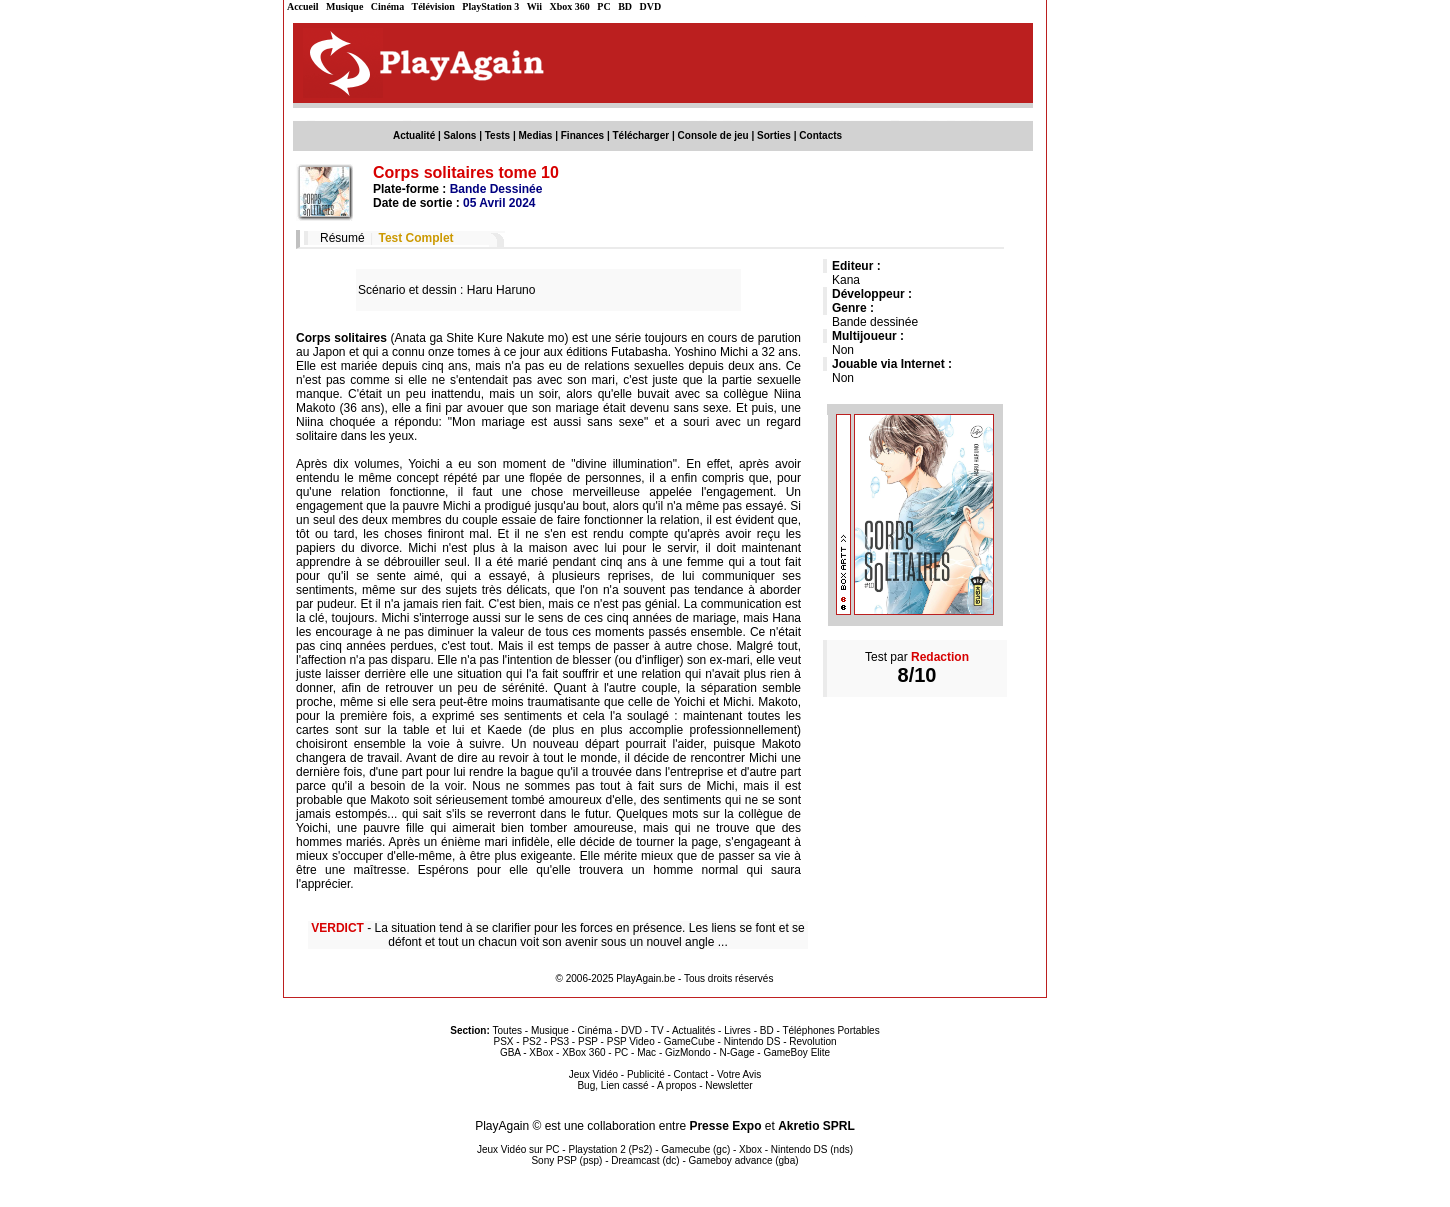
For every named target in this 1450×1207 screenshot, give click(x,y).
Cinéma (387, 6)
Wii (534, 6)
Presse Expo (725, 1126)
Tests (497, 135)
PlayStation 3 (490, 6)
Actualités (693, 1030)
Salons (460, 135)
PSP (588, 1041)
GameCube (689, 1041)
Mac (646, 1052)
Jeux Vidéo (593, 1074)
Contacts (820, 135)
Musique (344, 6)
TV (657, 1030)
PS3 (559, 1041)
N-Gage (736, 1052)
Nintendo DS (752, 1041)
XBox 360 (583, 1052)
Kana (846, 280)
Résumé (342, 238)
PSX (503, 1041)
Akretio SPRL (816, 1126)
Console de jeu (713, 135)
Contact (691, 1074)
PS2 (531, 1041)
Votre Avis (739, 1074)
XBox (541, 1052)
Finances (582, 135)
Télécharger (640, 135)
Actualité (414, 135)
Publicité (646, 1074)
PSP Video (631, 1041)
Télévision (433, 6)
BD (625, 6)
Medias (536, 135)
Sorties (774, 135)
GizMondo (688, 1052)
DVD (651, 6)
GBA (510, 1052)
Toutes (507, 1030)
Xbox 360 (570, 6)
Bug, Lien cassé (612, 1085)
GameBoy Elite (796, 1052)
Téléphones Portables (830, 1030)
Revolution (812, 1041)
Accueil (303, 6)
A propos (676, 1085)
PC (603, 6)
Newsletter (728, 1085)
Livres (737, 1030)
